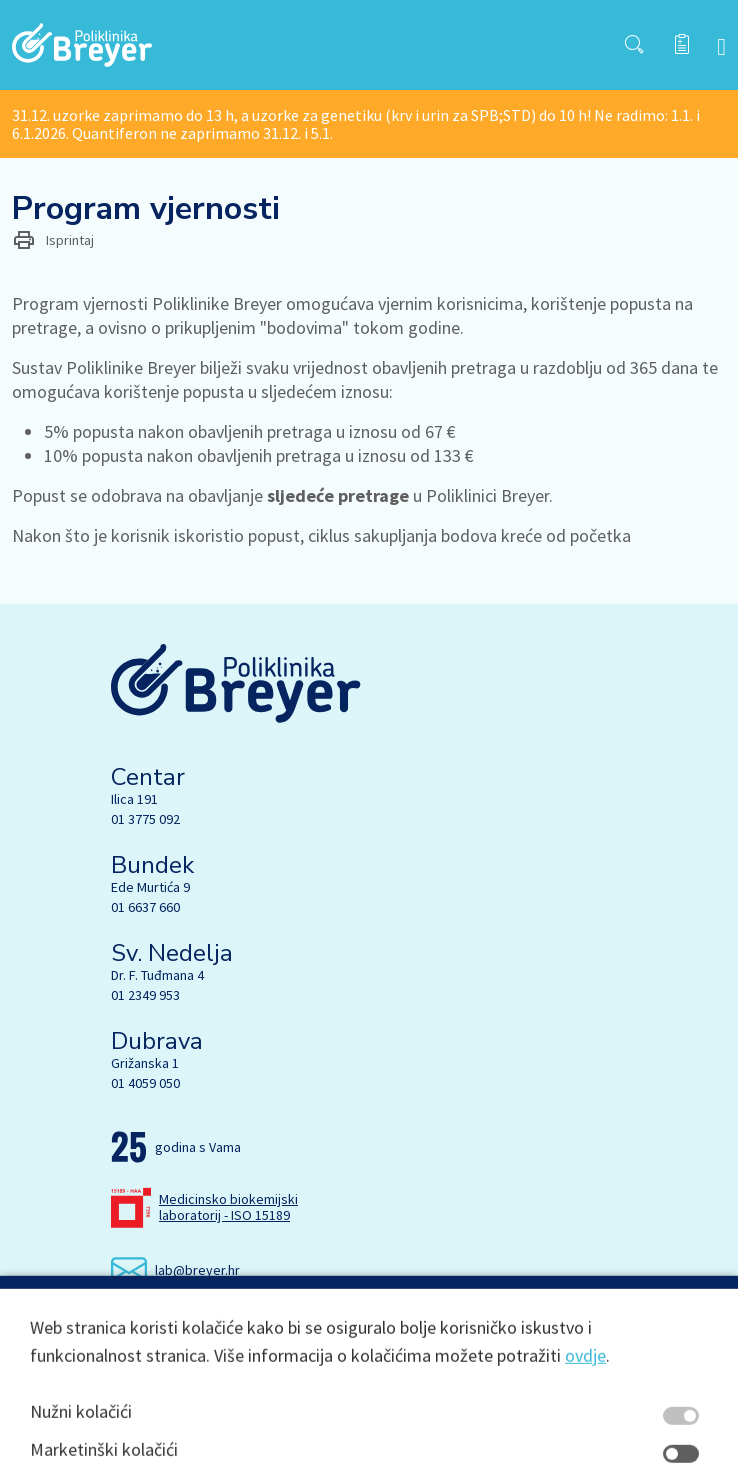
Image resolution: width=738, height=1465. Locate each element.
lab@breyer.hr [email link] (197, 1270)
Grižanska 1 (145, 1063)
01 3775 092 (145, 819)
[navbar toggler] (721, 45)
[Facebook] (124, 1326)
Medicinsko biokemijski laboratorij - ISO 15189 (228, 1207)
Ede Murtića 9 (150, 887)
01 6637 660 (145, 907)
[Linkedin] (208, 1326)
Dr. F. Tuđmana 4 (157, 975)
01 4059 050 (145, 1083)
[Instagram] (166, 1326)
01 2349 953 (145, 995)
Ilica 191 (134, 799)
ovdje (585, 1440)
